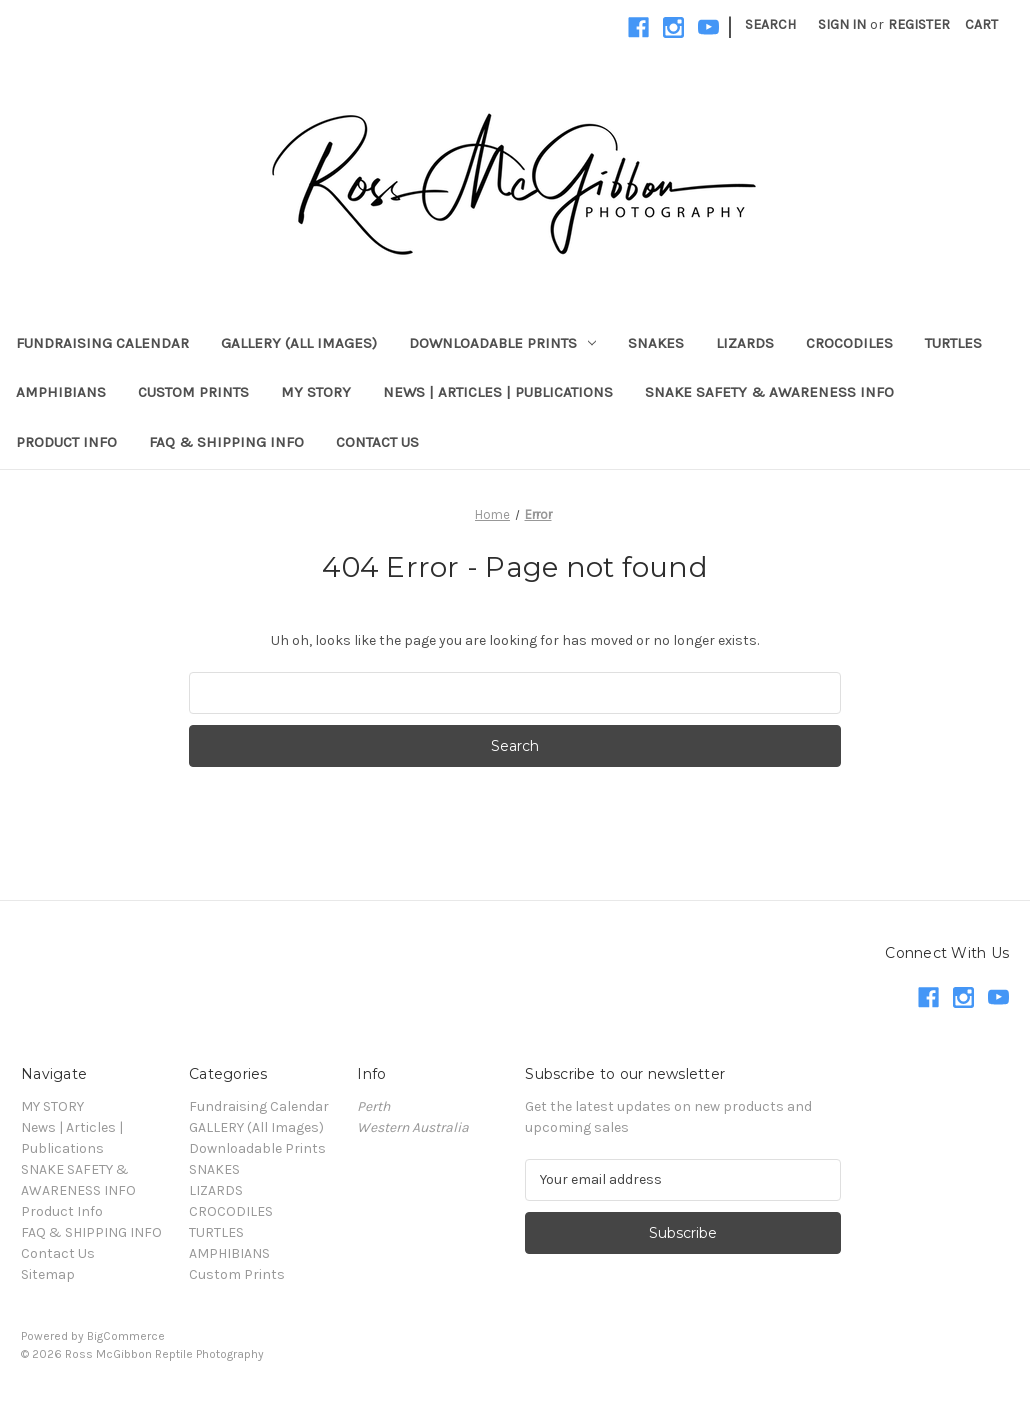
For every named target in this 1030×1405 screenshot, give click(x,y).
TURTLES (953, 343)
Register (919, 24)
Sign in (842, 24)
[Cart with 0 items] (981, 24)
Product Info (66, 442)
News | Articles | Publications (498, 392)
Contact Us (377, 442)
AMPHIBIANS (61, 392)
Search (770, 24)
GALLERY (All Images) (299, 343)
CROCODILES (849, 343)
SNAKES (656, 343)
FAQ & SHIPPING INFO (226, 442)
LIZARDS (745, 343)
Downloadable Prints (502, 343)
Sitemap (48, 1274)
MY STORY (316, 392)
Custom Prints (193, 392)
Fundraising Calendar (102, 343)
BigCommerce (126, 1336)
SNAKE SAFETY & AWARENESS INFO (769, 392)
